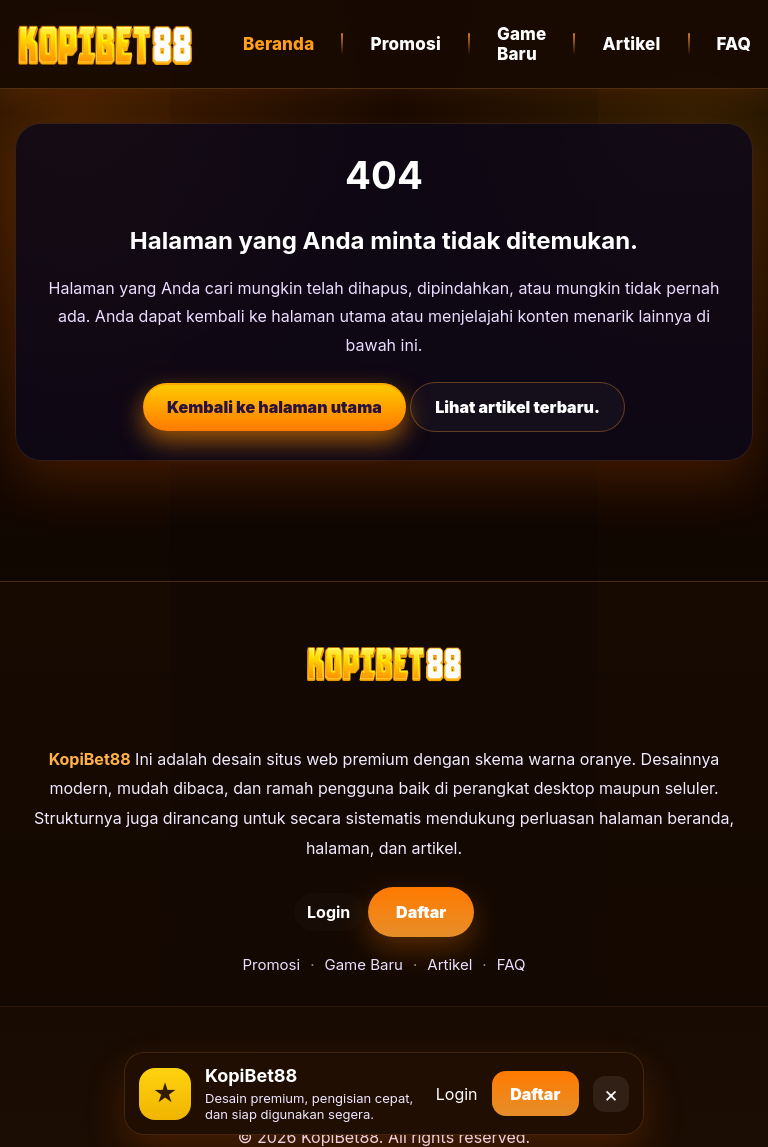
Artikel (631, 44)
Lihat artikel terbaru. (517, 407)
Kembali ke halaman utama (274, 407)
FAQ (511, 964)
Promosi (405, 44)
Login (282, 912)
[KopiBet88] (105, 44)
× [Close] (611, 1086)
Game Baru (522, 44)
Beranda (278, 44)
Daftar (407, 912)
